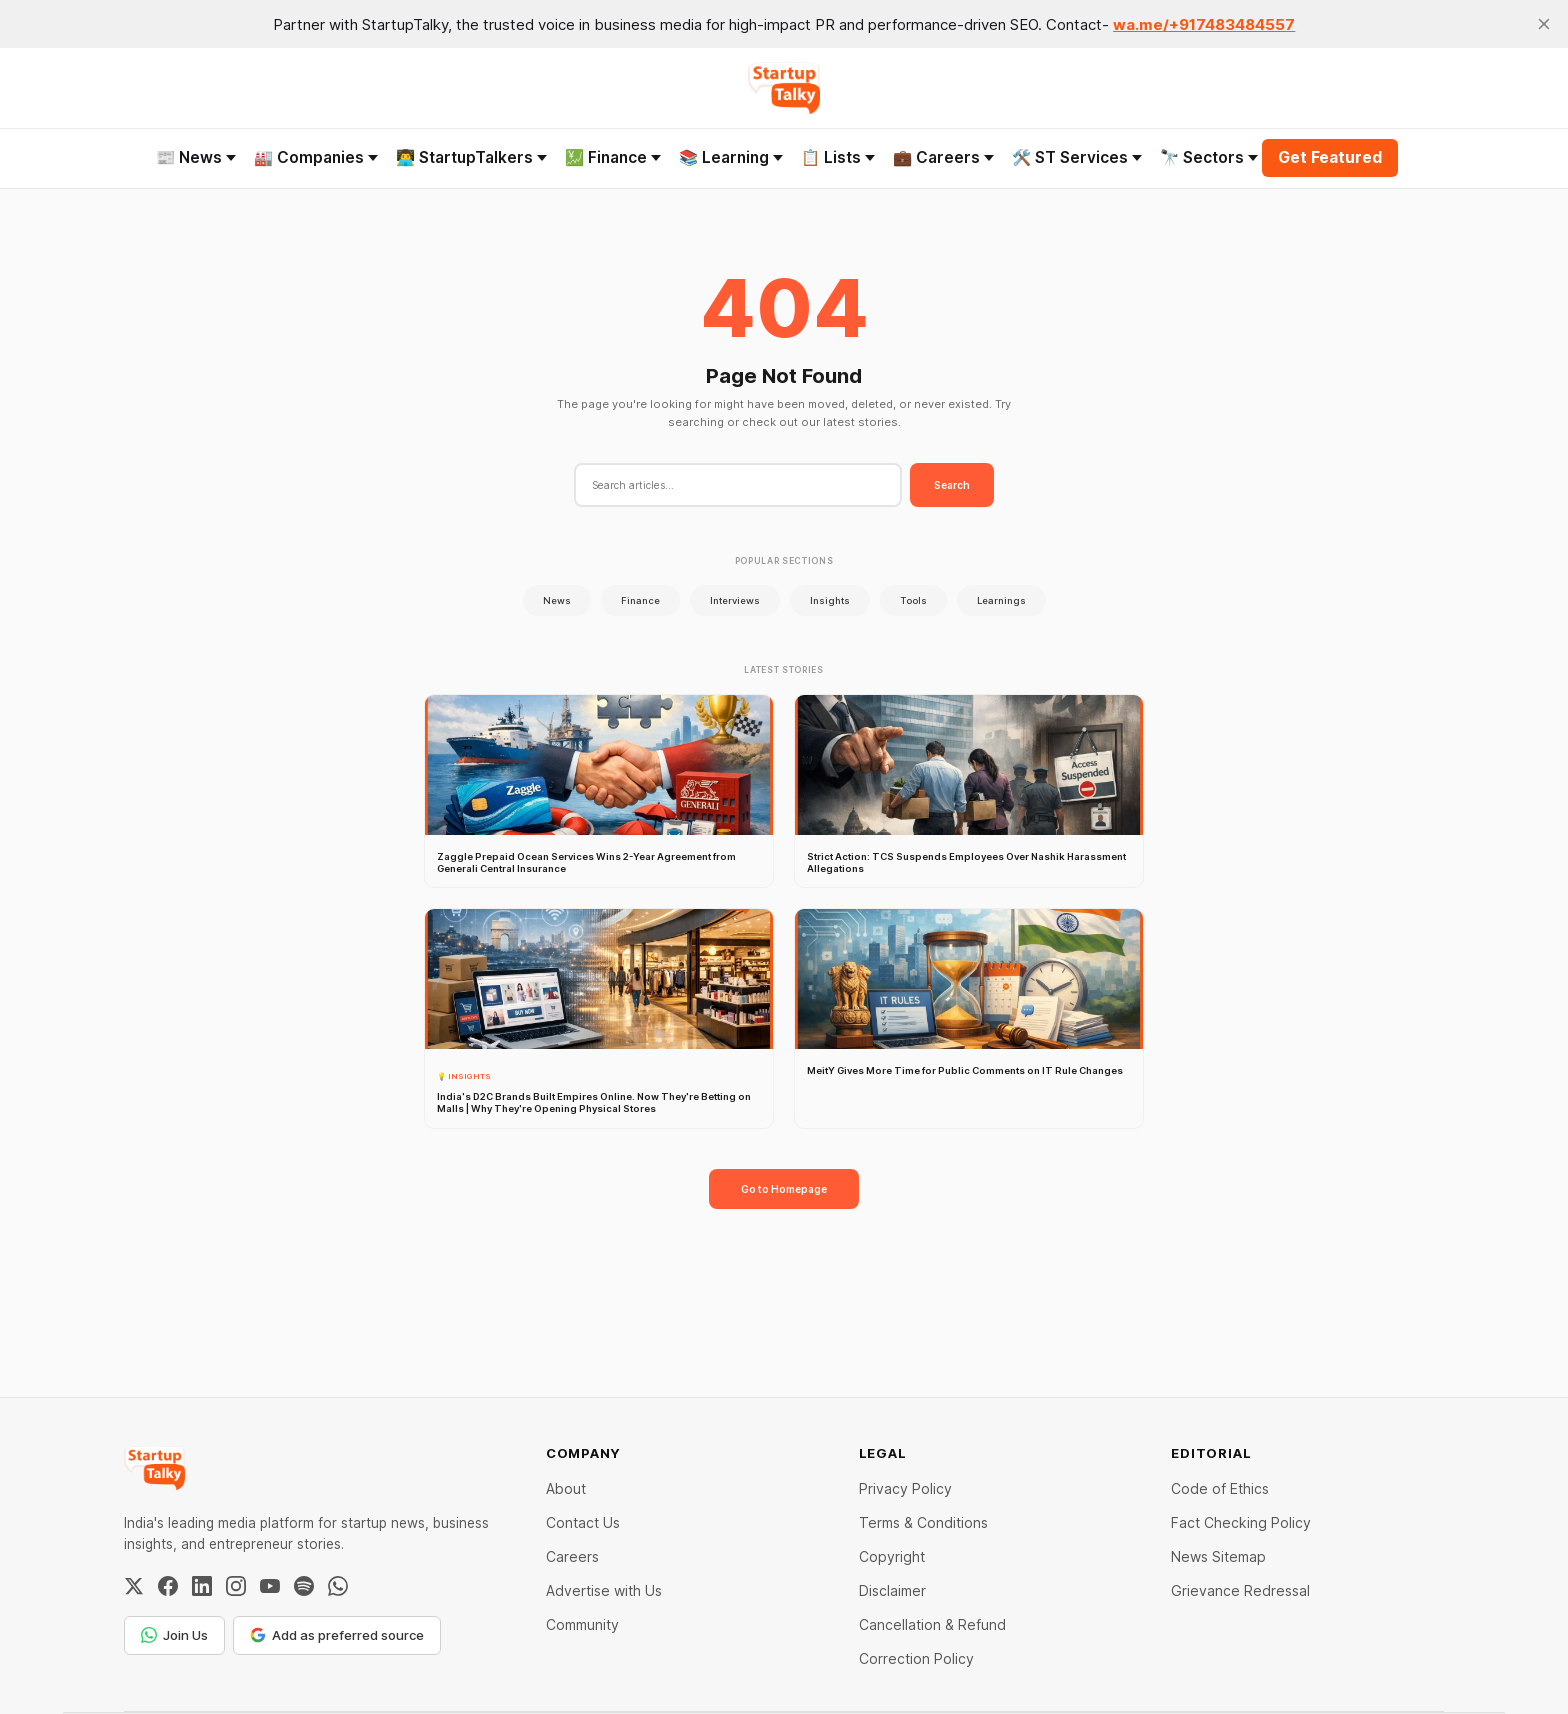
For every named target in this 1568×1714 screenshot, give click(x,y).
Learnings (1001, 600)
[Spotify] (304, 1586)
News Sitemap (1218, 1556)
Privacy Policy (905, 1488)
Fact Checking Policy (1241, 1522)
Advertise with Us (604, 1590)
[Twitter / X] (134, 1586)
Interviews (735, 600)
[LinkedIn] (202, 1586)
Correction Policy (916, 1658)
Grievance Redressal (1240, 1590)
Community (582, 1624)
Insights (830, 600)
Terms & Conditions (923, 1522)
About (566, 1488)
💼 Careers (943, 157)
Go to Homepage (784, 1189)
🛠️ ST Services (1077, 157)
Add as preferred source (337, 1635)
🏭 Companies (316, 157)
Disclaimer (892, 1590)
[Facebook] (168, 1586)
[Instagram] (236, 1586)
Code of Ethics (1220, 1488)
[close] (1544, 24)
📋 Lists (838, 157)
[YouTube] (270, 1586)
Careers (572, 1556)
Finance (640, 600)
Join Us (174, 1635)
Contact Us (583, 1522)
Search (952, 485)
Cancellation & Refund (932, 1624)
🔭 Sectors (1209, 157)
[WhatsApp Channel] (338, 1586)
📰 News (196, 157)
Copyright (892, 1556)
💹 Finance (613, 157)
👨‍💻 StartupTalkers (471, 157)
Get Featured (1330, 157)
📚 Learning (731, 157)
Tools (913, 600)
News (557, 600)
